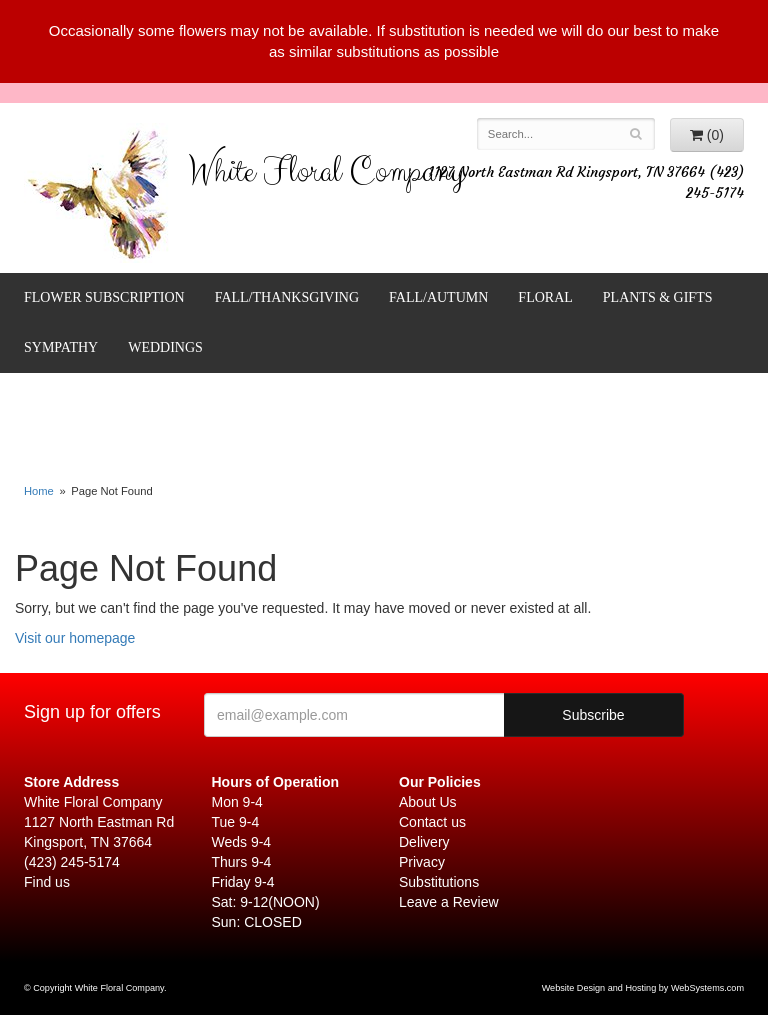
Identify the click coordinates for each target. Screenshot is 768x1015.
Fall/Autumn (438, 297)
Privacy (422, 862)
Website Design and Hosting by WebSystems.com (643, 988)
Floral (545, 297)
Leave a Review (449, 902)
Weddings (165, 347)
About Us (428, 802)
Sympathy (61, 347)
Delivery (424, 842)
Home (39, 491)
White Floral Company (326, 176)
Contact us (432, 822)
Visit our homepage (75, 638)
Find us (47, 882)
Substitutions (439, 882)
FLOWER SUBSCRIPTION (104, 297)
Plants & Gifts (658, 297)
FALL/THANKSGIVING (287, 297)
